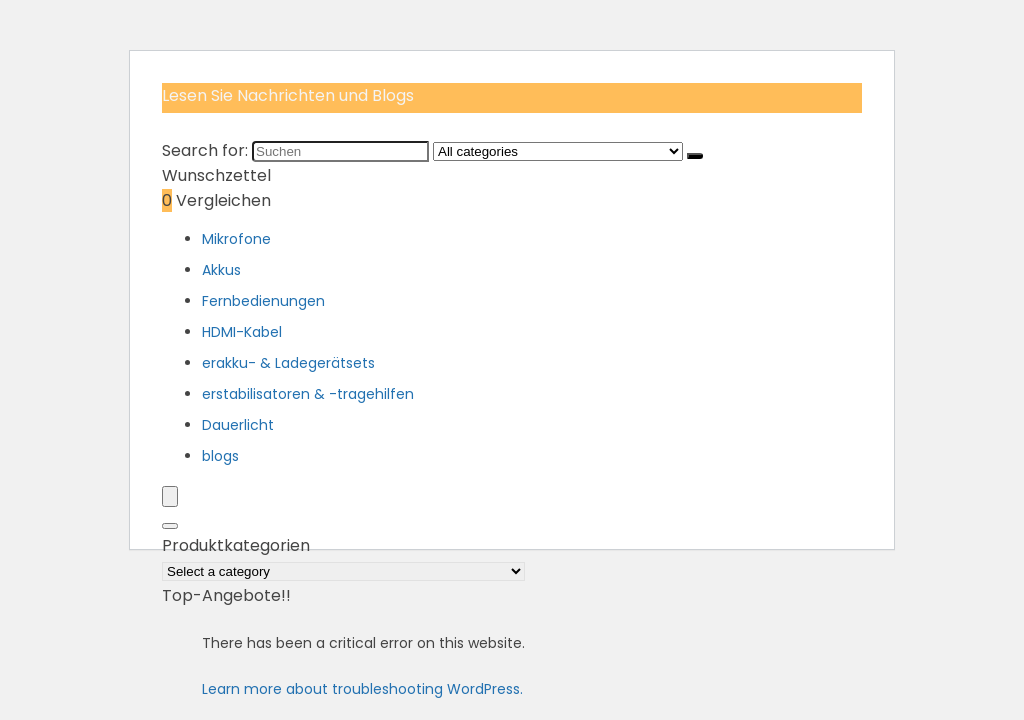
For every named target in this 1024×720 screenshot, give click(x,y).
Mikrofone (236, 239)
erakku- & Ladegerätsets (288, 363)
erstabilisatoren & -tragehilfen (308, 394)
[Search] (170, 526)
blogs (220, 456)
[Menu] (170, 496)
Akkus (221, 270)
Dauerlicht (238, 425)
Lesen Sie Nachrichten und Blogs (288, 95)
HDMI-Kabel (242, 332)
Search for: (205, 150)
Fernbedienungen (263, 301)
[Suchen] (695, 156)
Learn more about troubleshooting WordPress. (362, 689)
